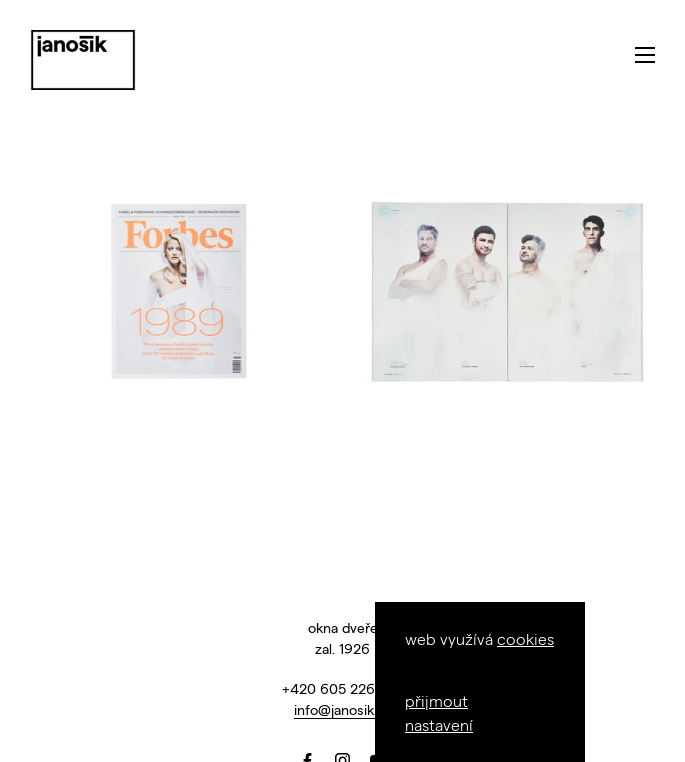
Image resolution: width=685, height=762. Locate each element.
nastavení (439, 724)
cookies (525, 638)
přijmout (436, 700)
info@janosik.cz (343, 709)
